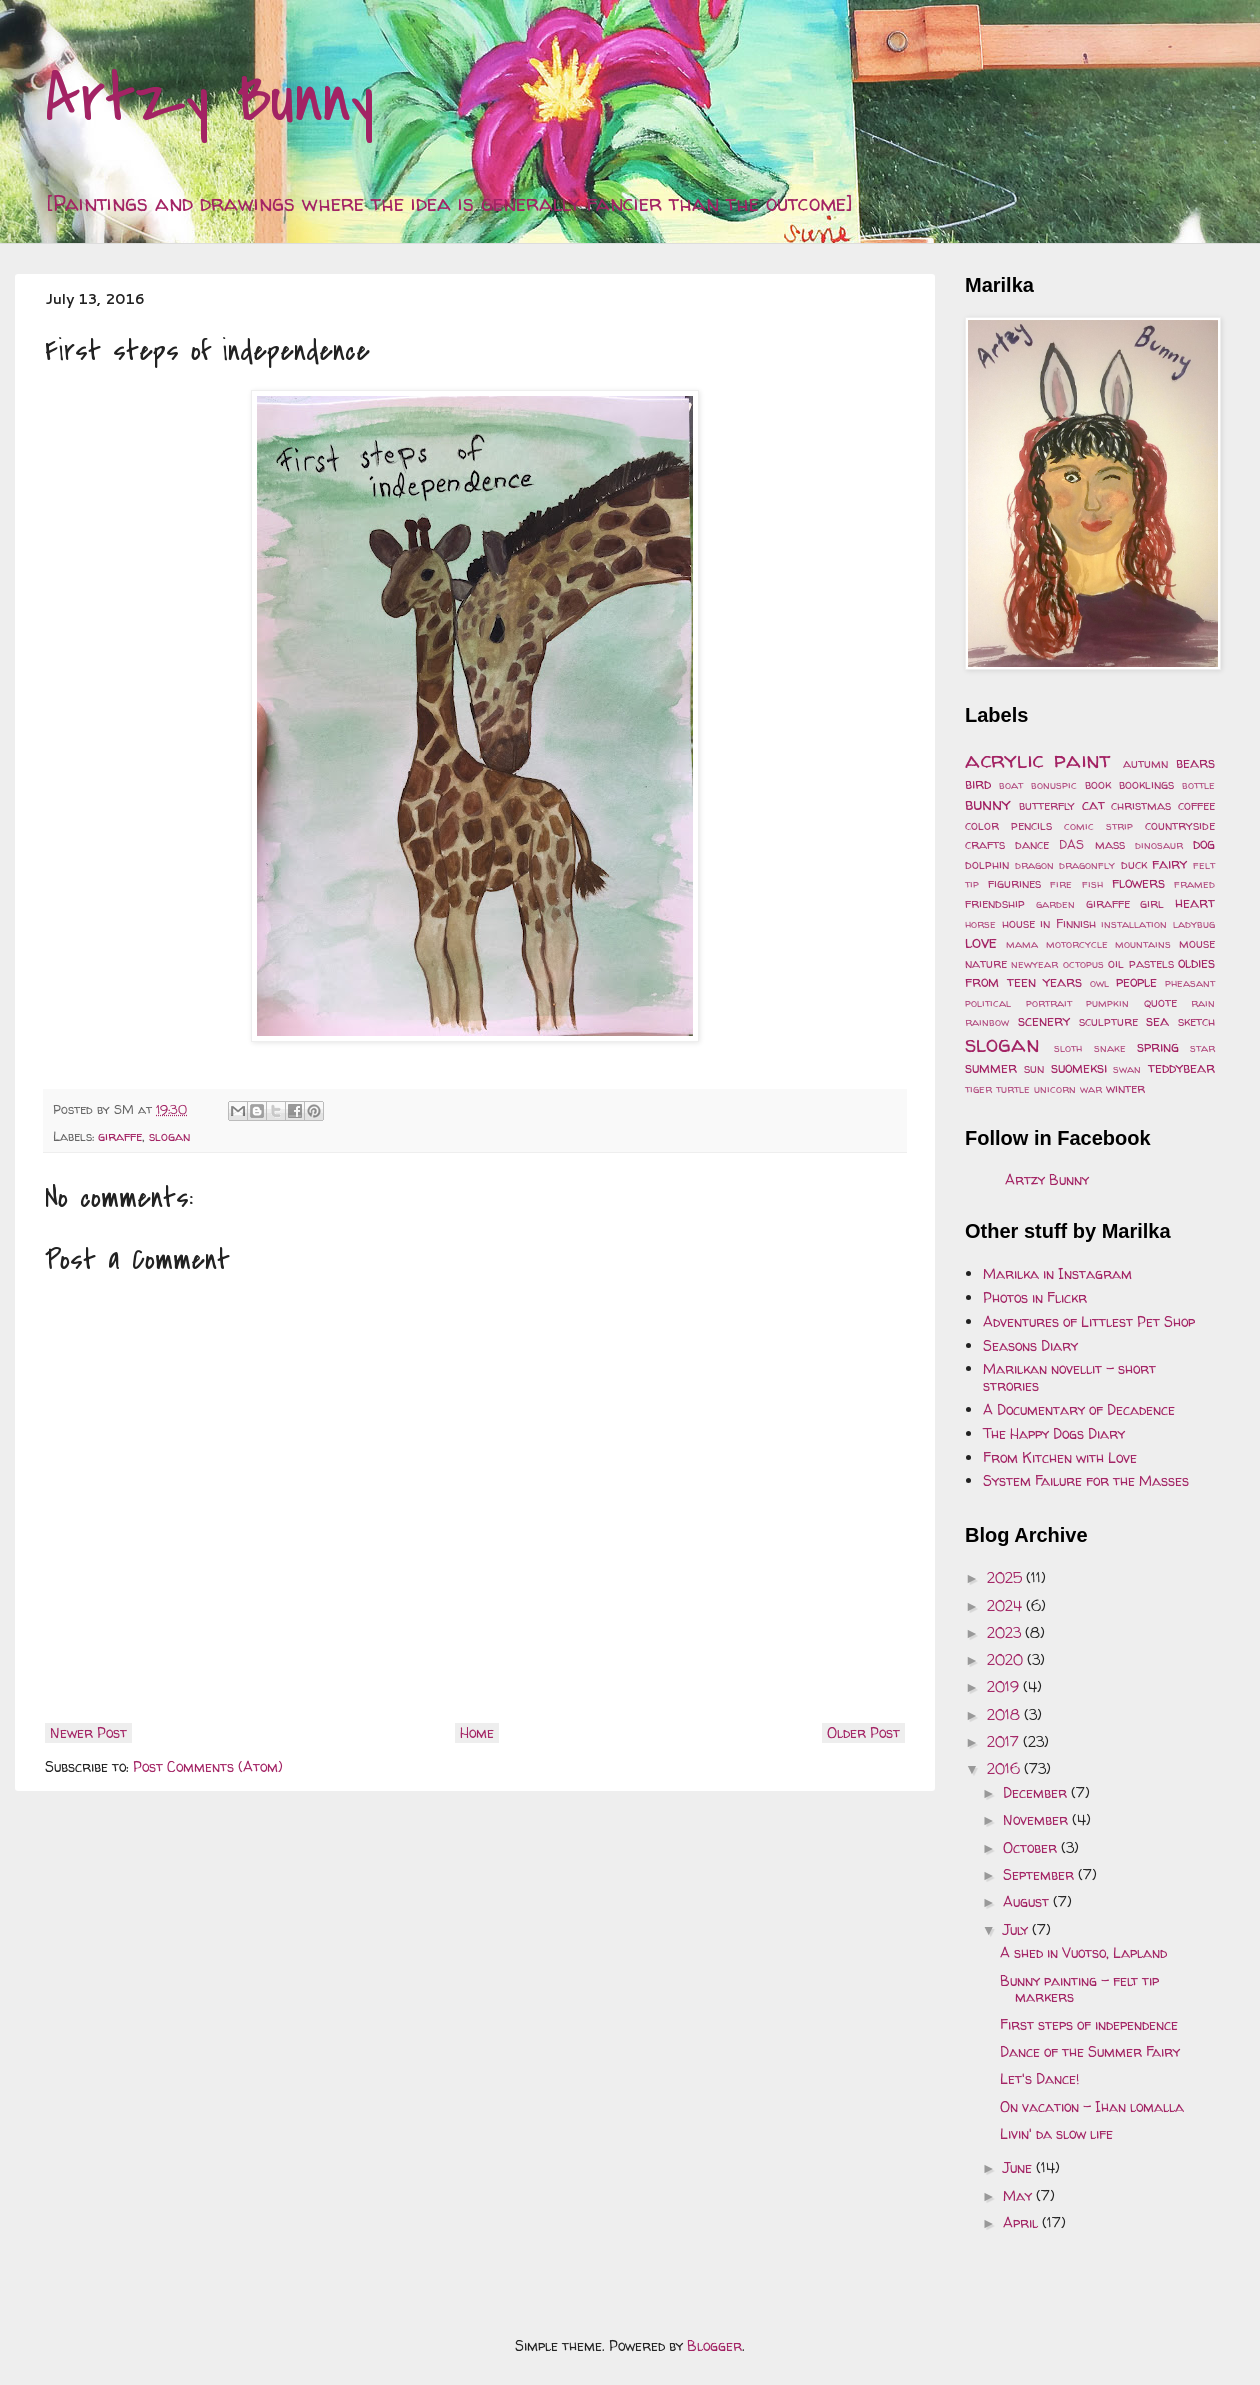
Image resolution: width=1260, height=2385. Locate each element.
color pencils (1008, 825)
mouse (1197, 943)
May (1019, 2195)
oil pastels (1140, 963)
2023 (1006, 1632)
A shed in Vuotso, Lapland (1083, 1952)
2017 (1005, 1741)
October (1032, 1847)
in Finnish (1068, 923)
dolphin (987, 864)
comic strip (1098, 826)
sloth (1068, 1048)
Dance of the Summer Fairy (1090, 2051)
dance (1032, 844)
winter (1125, 1088)
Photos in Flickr (1035, 1297)
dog (1204, 843)
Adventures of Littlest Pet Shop (1089, 1321)
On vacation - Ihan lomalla (1092, 2106)
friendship (995, 903)
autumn (1145, 763)
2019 (1005, 1686)
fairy (1169, 863)
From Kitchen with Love (1060, 1457)
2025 (1006, 1577)
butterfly (1047, 805)
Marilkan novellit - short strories (1069, 1377)
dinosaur (1159, 845)
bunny (988, 803)
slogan (169, 1136)
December (1037, 1792)
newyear (1034, 964)
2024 (1006, 1605)
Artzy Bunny (209, 99)
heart (1195, 902)
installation (1134, 924)
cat (1093, 804)
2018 (1005, 1714)
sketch (1196, 1021)
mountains (1143, 944)
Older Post (863, 1732)
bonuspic (1054, 785)
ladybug (1194, 924)
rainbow (987, 1022)
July (1017, 1929)
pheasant (1190, 983)
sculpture (1108, 1021)
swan (1127, 1069)
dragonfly (1087, 865)
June (1019, 2167)
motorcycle (1077, 944)
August (1028, 1901)
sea (1157, 1020)
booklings (1146, 784)
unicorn (1055, 1089)
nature (986, 963)
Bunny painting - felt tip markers (1079, 1989)
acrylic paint (1038, 759)
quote (1160, 1002)
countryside (1180, 825)
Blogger (714, 2345)
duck (1134, 864)
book (1098, 784)
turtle (1013, 1089)
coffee (1196, 805)
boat (1011, 785)
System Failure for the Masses (1086, 1480)
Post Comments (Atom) (208, 1766)
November (1037, 1819)
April (1022, 2222)
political (988, 1003)
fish (1092, 884)
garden (1055, 904)
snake (1110, 1048)
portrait (1049, 1003)
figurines (1014, 883)
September (1040, 1874)
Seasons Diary (1030, 1345)
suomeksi (1079, 1067)
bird (978, 783)
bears (1195, 762)
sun (1034, 1068)
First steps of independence (1089, 2024)
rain (1203, 1003)
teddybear (1181, 1067)
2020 (1007, 1659)
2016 (1005, 1768)
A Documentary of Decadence (1079, 1409)
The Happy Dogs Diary (1054, 1433)
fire (1061, 884)
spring (1158, 1046)
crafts (985, 844)
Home (477, 1732)
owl (1099, 983)
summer (991, 1067)
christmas (1141, 805)
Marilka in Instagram (1057, 1273)
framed (1194, 884)
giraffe (120, 1136)
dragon (1034, 865)
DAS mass (1091, 844)
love (981, 941)
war (1091, 1089)
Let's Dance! (1039, 2078)
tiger (978, 1089)
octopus (1083, 964)
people (1136, 981)
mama (1022, 944)
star (1202, 1048)
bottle (1198, 785)
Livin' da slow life (1056, 2133)
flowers (1138, 882)
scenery (1044, 1020)
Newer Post (88, 1732)
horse (980, 924)
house (1018, 923)
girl (1152, 903)
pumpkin (1107, 1003)
